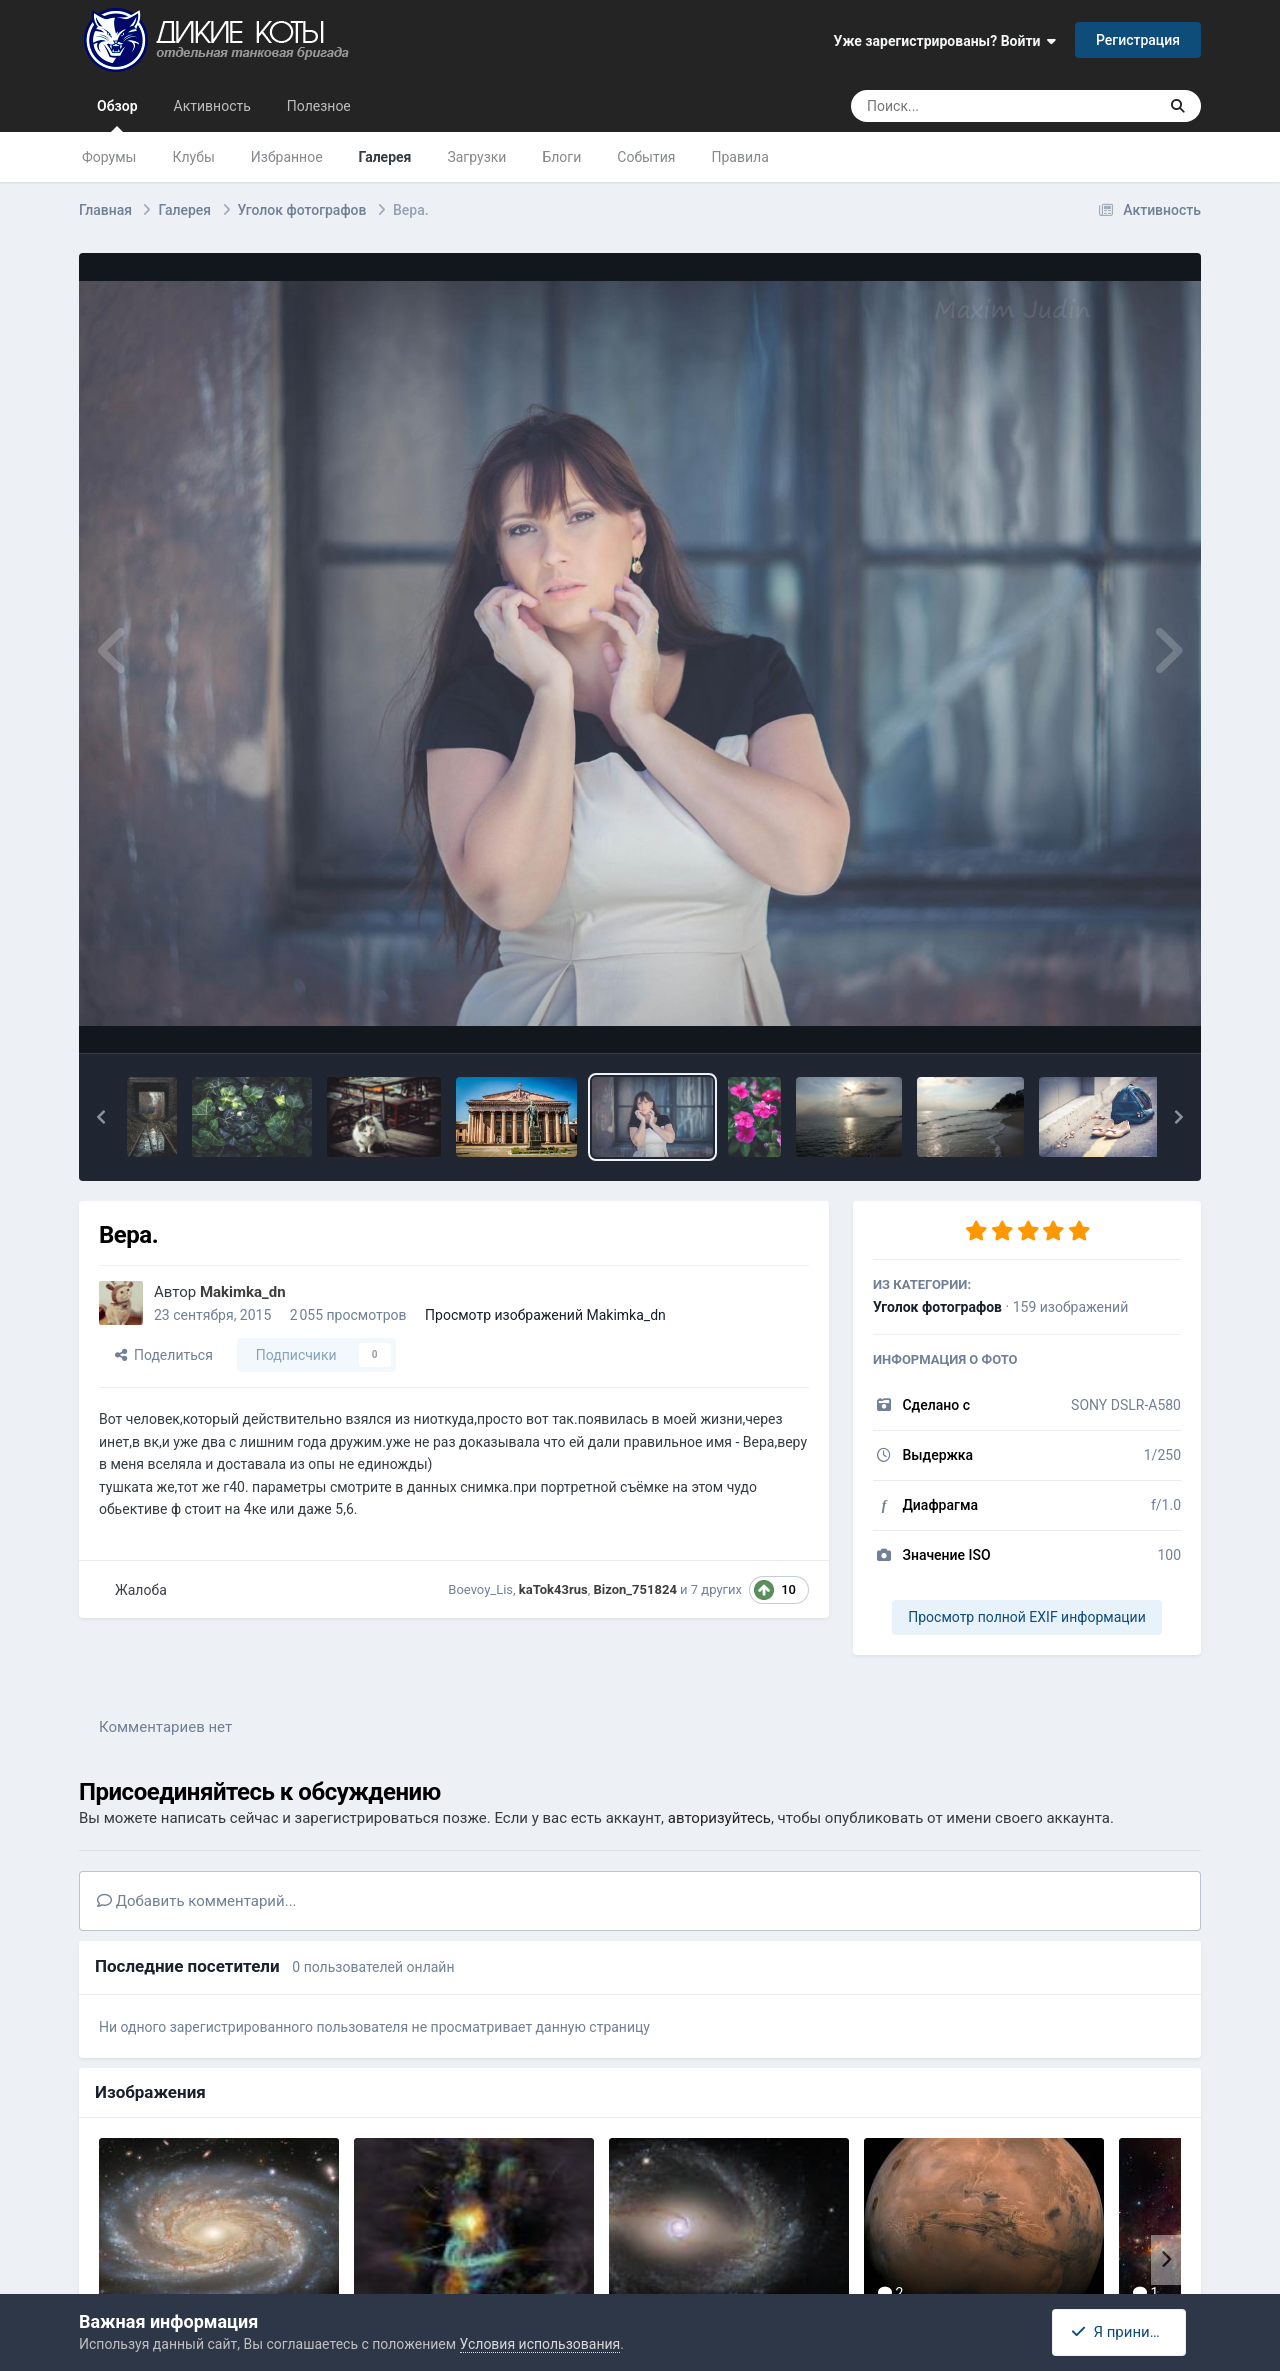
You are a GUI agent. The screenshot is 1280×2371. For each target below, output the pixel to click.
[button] (101, 1117)
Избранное (287, 157)
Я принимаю (1125, 2332)
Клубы (193, 157)
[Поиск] (966, 106)
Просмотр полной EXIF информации (1026, 1617)
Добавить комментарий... (197, 1901)
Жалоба (141, 1590)
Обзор (117, 115)
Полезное (319, 106)
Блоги (561, 157)
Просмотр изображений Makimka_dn (545, 1315)
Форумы (109, 157)
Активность (212, 106)
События (646, 157)
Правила (740, 157)
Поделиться (164, 1355)
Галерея (385, 157)
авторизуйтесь (719, 1818)
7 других (716, 1589)
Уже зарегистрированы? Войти (945, 41)
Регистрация (1138, 40)
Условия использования (540, 2344)
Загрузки (476, 157)
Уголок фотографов (937, 1307)
